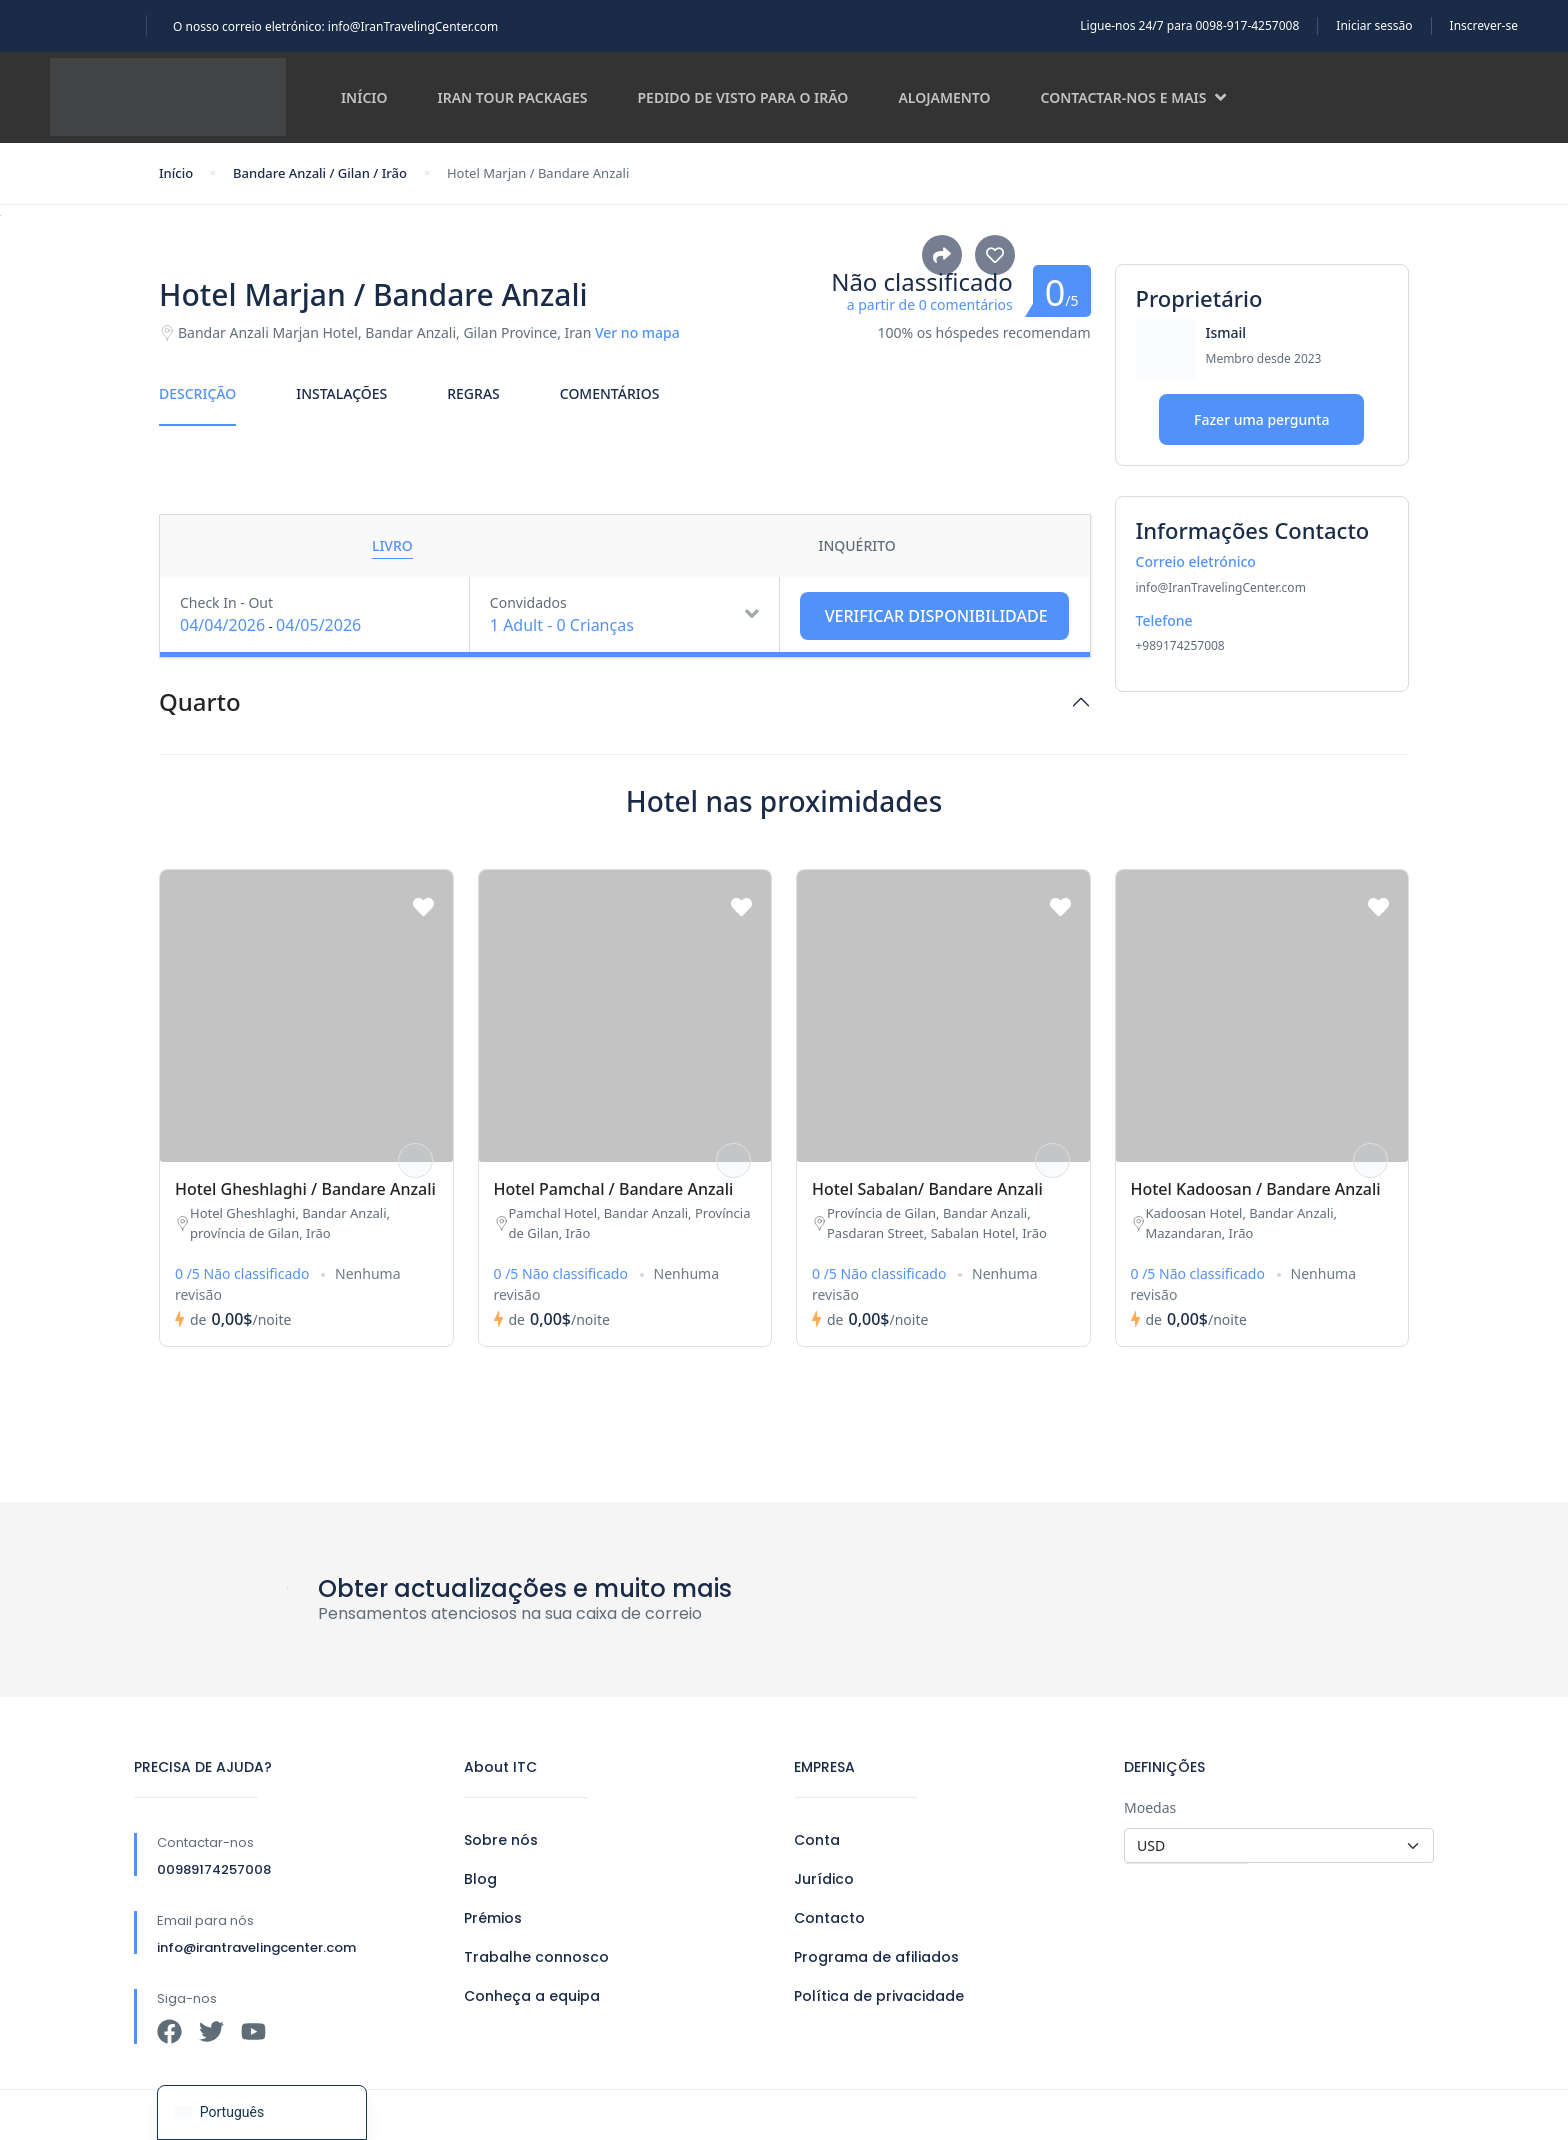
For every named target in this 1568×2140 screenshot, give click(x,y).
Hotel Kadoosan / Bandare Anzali (1256, 1189)
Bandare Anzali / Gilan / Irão (320, 173)
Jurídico (824, 1879)
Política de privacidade (879, 1996)
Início (364, 97)
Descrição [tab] (197, 393)
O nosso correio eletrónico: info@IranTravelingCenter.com (335, 26)
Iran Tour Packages (513, 97)
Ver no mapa (637, 332)
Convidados (528, 602)
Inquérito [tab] (856, 545)
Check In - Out (226, 602)
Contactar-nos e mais (1134, 97)
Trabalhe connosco (536, 1957)
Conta (817, 1840)
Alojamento (944, 97)
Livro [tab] (392, 545)
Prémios (493, 1918)
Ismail (1226, 332)
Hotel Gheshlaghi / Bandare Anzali (305, 1189)
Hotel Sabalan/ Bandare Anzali (927, 1189)
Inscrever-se (1484, 25)
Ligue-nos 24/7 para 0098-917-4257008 (1189, 25)
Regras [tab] (473, 393)
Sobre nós (501, 1840)
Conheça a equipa (532, 1996)
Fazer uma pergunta (1261, 419)
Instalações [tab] (341, 393)
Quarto (200, 702)
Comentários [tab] (610, 393)
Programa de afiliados (876, 1957)
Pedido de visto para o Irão (743, 97)
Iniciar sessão (1374, 25)
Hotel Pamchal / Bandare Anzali (614, 1189)
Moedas (1150, 1807)
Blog (480, 1879)
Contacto (829, 1918)
